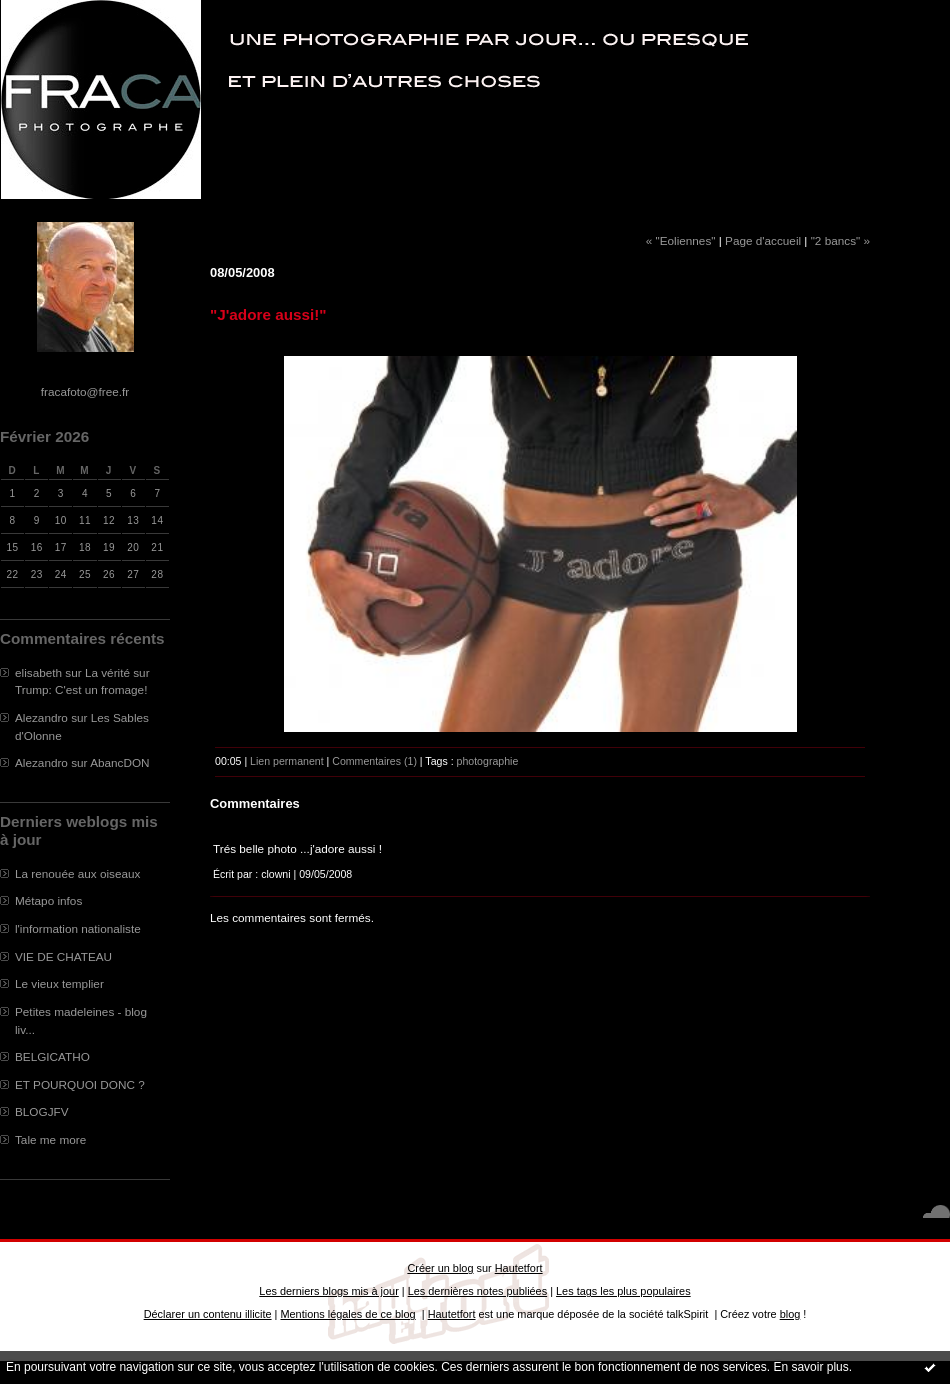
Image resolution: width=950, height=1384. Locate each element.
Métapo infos (48, 900)
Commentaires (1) (374, 761)
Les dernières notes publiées (477, 1291)
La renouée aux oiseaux (77, 873)
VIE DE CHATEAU (63, 956)
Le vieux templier (59, 983)
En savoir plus (810, 1367)
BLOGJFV (42, 1111)
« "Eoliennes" (681, 240)
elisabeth (38, 672)
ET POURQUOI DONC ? (80, 1084)
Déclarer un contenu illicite (208, 1314)
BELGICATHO (52, 1056)
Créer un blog (440, 1268)
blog (790, 1314)
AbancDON (119, 762)
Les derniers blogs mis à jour (328, 1291)
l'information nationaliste (78, 928)
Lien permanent (287, 761)
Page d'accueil (763, 240)
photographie (488, 761)
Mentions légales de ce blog (347, 1314)
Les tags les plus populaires (623, 1291)
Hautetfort (519, 1268)
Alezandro (41, 717)
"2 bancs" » (840, 240)
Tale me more (50, 1139)
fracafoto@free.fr (85, 391)
